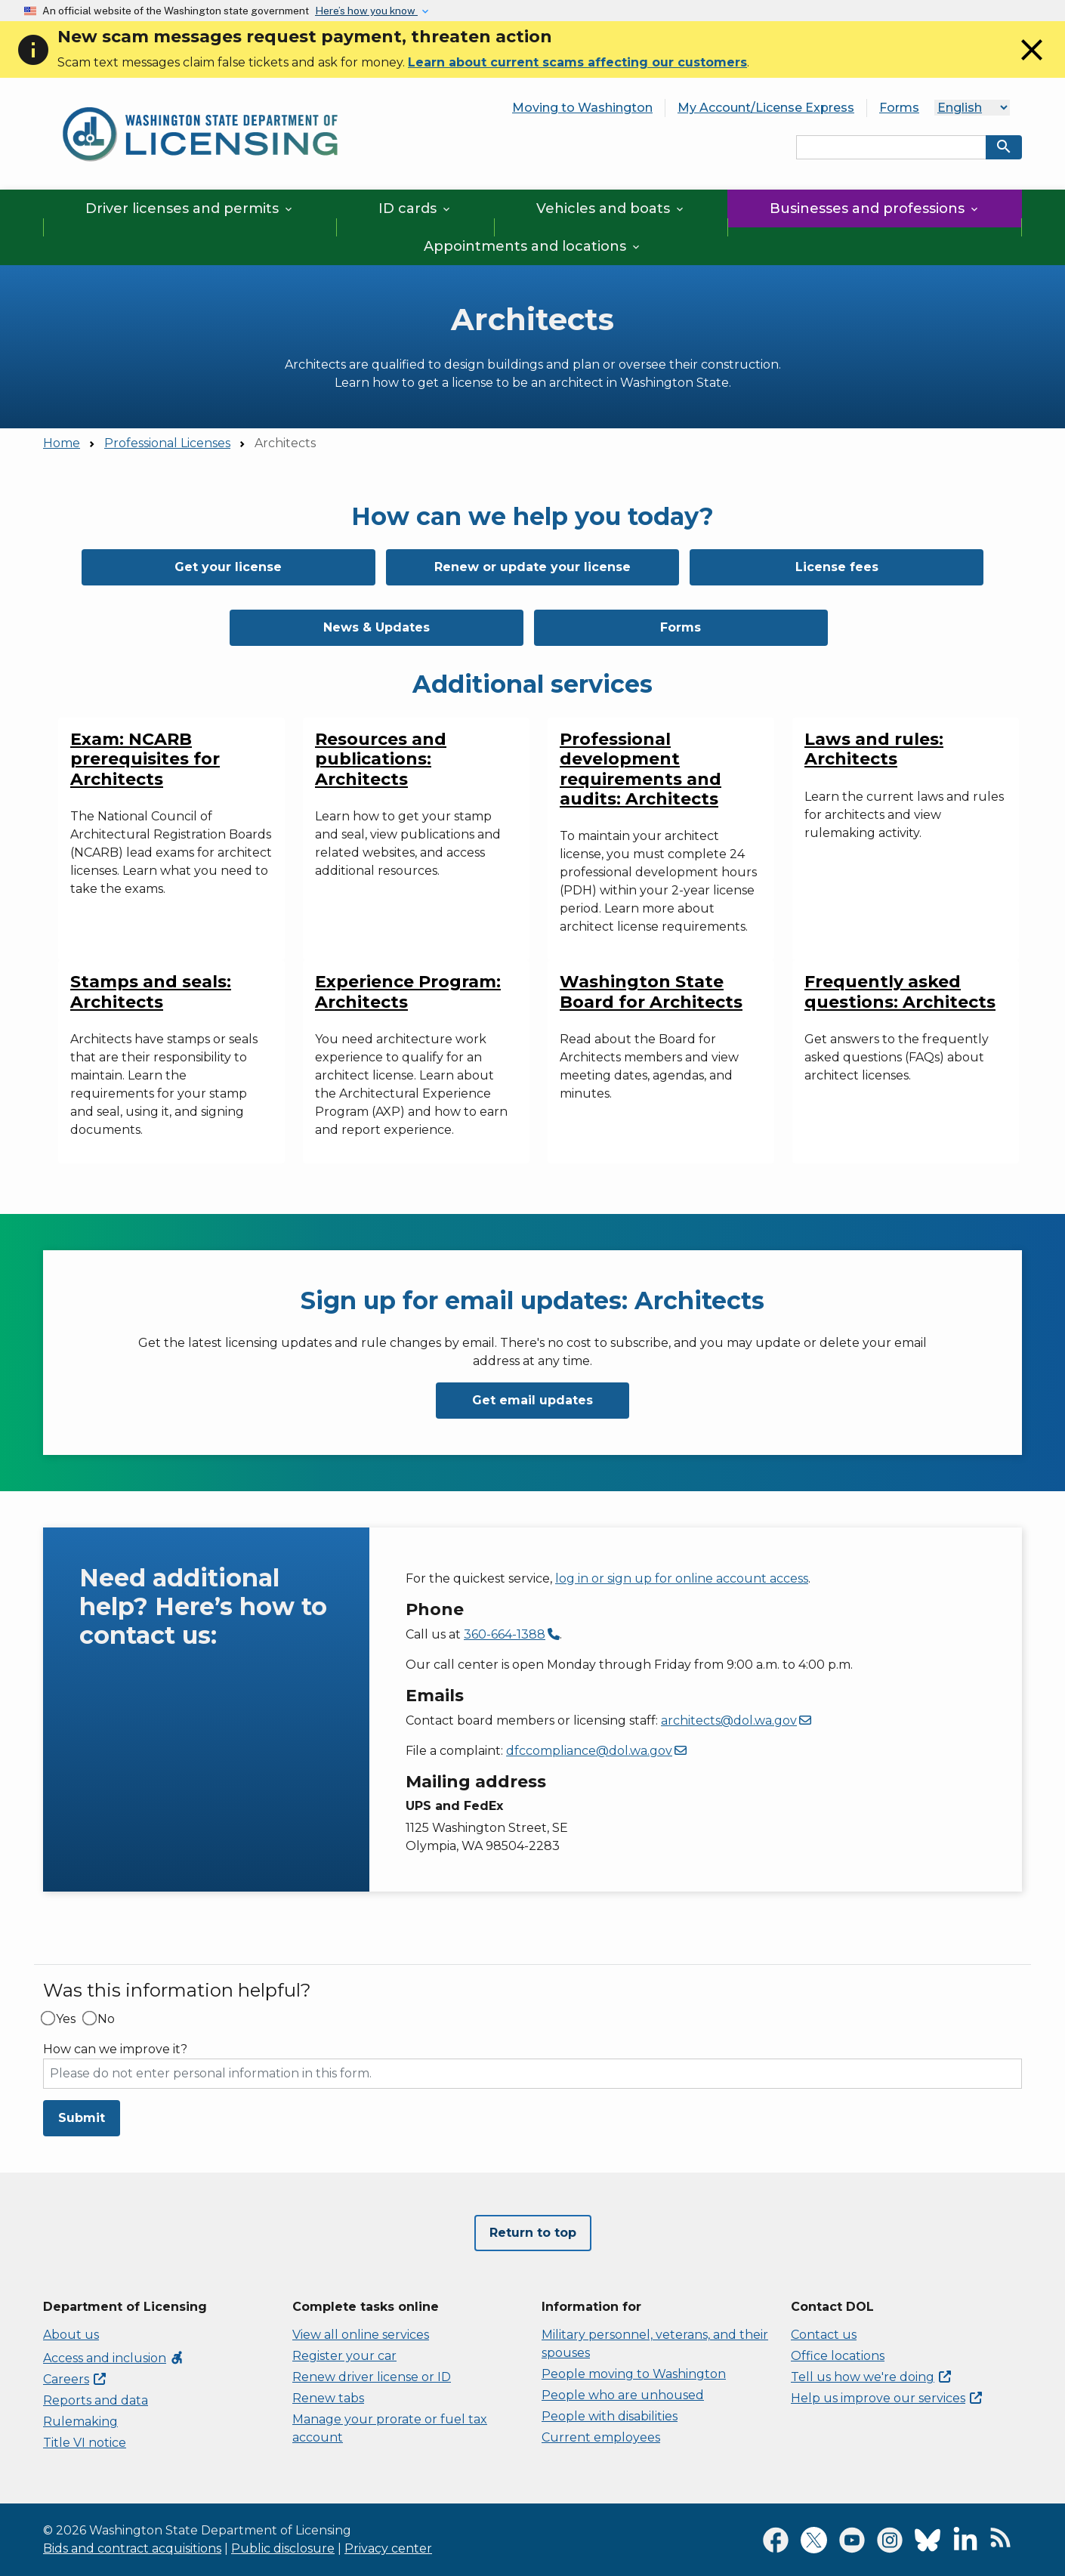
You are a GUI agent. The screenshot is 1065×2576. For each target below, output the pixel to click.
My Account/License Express (766, 107)
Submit (81, 2118)
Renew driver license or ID (371, 2377)
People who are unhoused (623, 2395)
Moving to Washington (582, 107)
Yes (66, 2019)
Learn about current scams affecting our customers (577, 62)
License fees (836, 567)
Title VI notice (84, 2442)
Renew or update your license (532, 567)
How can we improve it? (115, 2049)
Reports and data (95, 2400)
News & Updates (376, 627)
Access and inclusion (113, 2358)
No (106, 2019)
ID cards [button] (415, 208)
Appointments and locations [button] (533, 246)
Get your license (228, 567)
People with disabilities (610, 2416)
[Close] (1032, 64)
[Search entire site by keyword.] (891, 147)
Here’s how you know (366, 11)
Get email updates (532, 1400)
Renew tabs (328, 2398)
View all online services (360, 2334)
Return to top (532, 2232)
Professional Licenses (167, 443)
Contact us (824, 2334)
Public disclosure (283, 2548)
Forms (899, 107)
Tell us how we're (871, 2377)
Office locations (837, 2356)
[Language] (972, 108)
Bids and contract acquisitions (132, 2548)
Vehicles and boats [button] (611, 208)
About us (71, 2334)
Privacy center (388, 2548)
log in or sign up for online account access (681, 1578)
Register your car (344, 2356)
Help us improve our (886, 2398)
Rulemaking (80, 2421)
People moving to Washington (634, 2374)
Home (61, 443)
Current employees (601, 2437)
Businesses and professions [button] (875, 208)
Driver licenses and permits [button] (190, 208)
